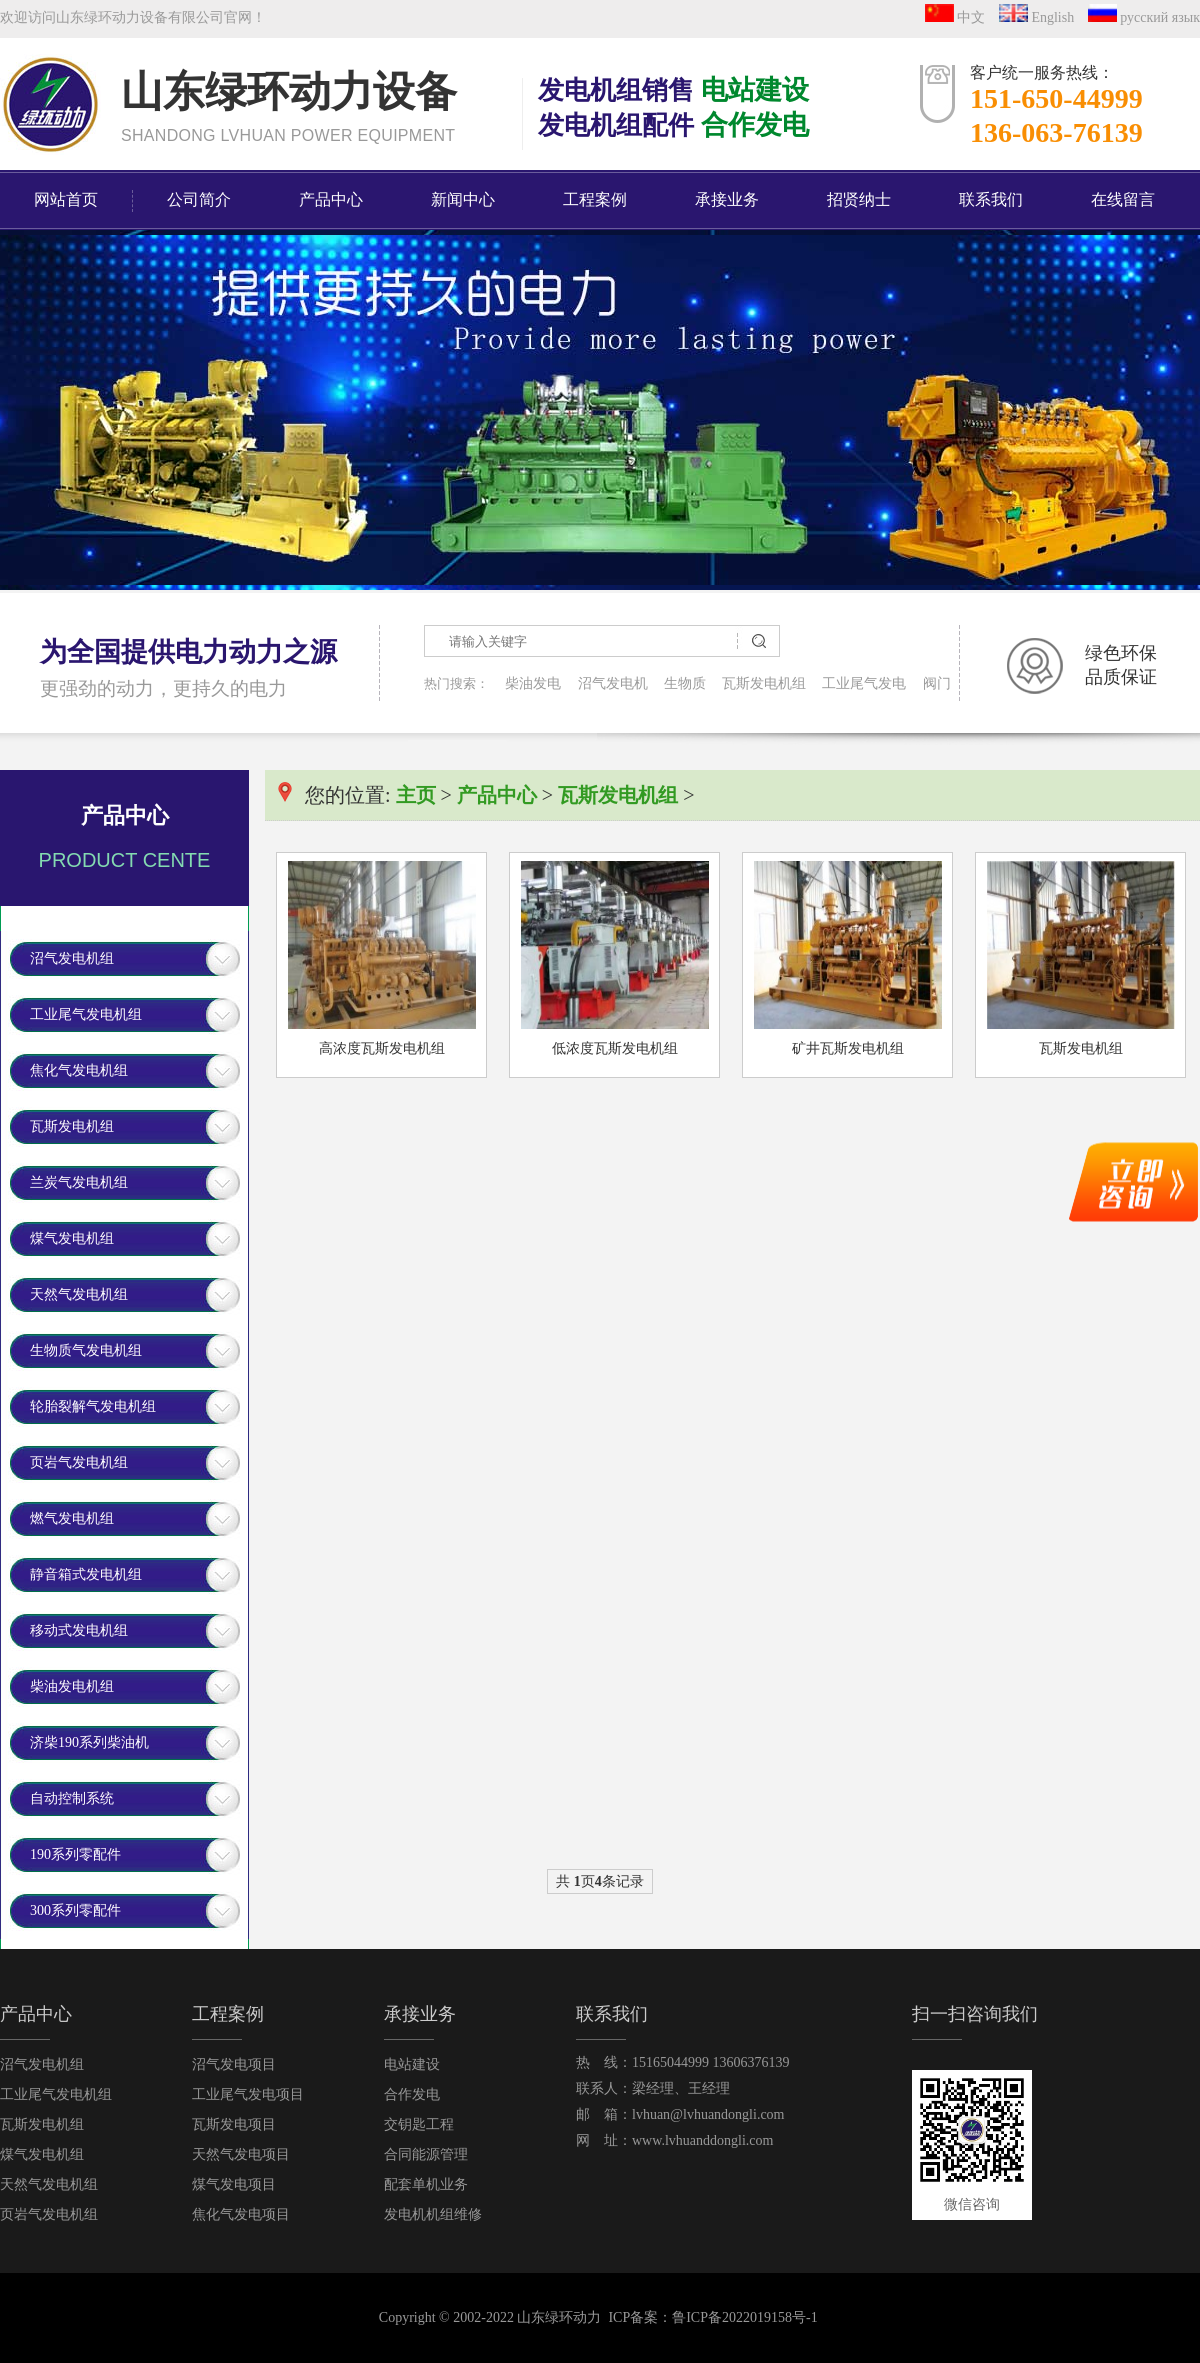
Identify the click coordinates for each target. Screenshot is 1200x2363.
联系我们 (991, 199)
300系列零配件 (75, 1910)
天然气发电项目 (241, 2154)
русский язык (1144, 17)
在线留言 (1123, 199)
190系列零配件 (75, 1854)
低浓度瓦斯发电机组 (615, 1048)
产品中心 (331, 199)
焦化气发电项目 (241, 2214)
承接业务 (727, 199)
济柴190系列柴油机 (89, 1742)
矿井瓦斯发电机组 (848, 1048)
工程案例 (595, 199)
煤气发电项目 (234, 2184)
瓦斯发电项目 (234, 2124)
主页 (416, 795)
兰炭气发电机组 (79, 1182)
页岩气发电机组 (79, 1462)
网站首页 (66, 199)
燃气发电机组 (72, 1518)
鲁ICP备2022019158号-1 (744, 2317)
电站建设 (412, 2064)
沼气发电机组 (72, 958)
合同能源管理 (426, 2154)
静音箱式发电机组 (86, 1574)
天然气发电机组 (79, 1294)
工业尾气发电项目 (248, 2094)
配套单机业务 (426, 2184)
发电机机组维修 (433, 2214)
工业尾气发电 (864, 683)
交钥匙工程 (419, 2124)
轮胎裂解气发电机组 (93, 1406)
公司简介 (199, 199)
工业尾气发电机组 (86, 1014)
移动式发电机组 (79, 1630)
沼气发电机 (613, 683)
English (1041, 17)
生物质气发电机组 (86, 1350)
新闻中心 (463, 199)
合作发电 (412, 2094)
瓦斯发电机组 (764, 683)
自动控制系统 (72, 1798)
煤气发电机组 (72, 1238)
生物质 (685, 683)
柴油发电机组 (72, 1686)
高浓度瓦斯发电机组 (382, 1048)
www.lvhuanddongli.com (702, 2140)
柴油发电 (533, 683)
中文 (960, 17)
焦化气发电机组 (79, 1070)
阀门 (937, 683)
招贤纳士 (859, 199)
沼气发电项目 (234, 2064)
